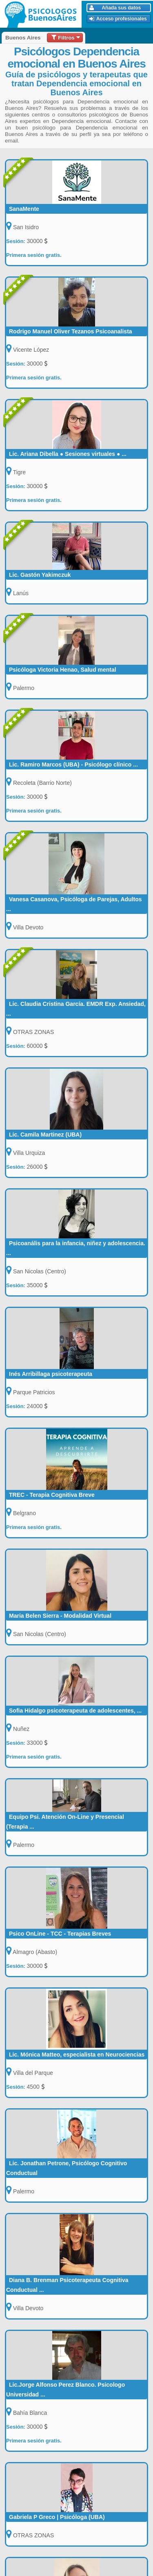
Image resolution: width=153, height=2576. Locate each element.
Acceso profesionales (118, 19)
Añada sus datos (115, 8)
